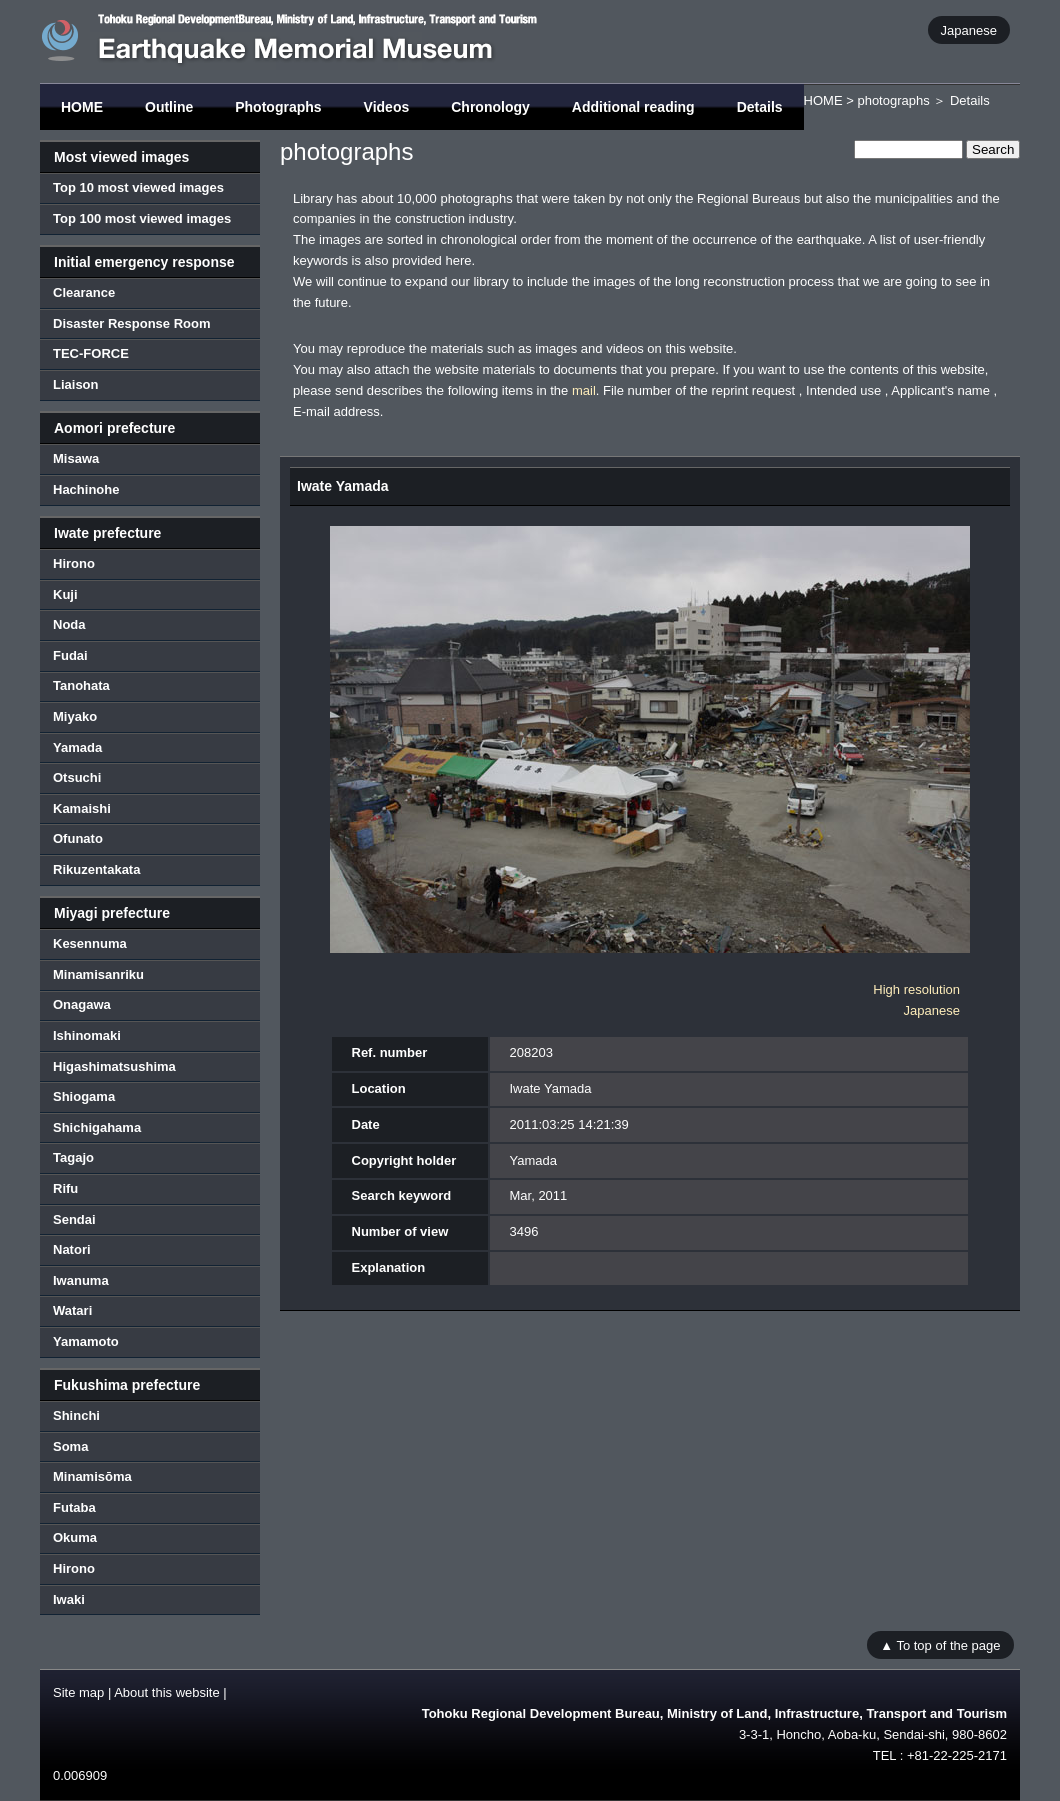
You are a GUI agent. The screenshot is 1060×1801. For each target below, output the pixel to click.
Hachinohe (86, 489)
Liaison (76, 384)
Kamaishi (82, 808)
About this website (167, 1692)
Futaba (74, 1507)
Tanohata (81, 685)
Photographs (278, 107)
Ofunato (78, 838)
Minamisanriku (98, 974)
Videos (387, 107)
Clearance (84, 292)
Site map (78, 1692)
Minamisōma (92, 1476)
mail (584, 390)
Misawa (76, 458)
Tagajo (73, 1157)
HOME (82, 107)
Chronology (490, 107)
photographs (893, 100)
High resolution (916, 989)
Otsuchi (77, 777)
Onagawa (82, 1004)
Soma (70, 1446)
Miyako (75, 716)
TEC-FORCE (91, 353)
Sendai (74, 1219)
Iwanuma (81, 1280)
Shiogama (84, 1096)
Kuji (65, 594)
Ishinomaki (87, 1035)
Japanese (969, 29)
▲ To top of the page (940, 1644)
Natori (72, 1249)
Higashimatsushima (114, 1066)
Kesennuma (90, 943)
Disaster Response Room (132, 323)
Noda (69, 624)
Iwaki (69, 1599)
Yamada (77, 747)
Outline (169, 107)
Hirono (74, 563)
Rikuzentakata (96, 869)
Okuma (75, 1537)
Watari (72, 1310)
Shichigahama (97, 1127)
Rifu (65, 1188)
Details (760, 107)
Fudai (70, 655)
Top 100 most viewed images (142, 218)
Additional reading (633, 107)
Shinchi (76, 1415)
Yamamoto (86, 1341)
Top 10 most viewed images (138, 187)
